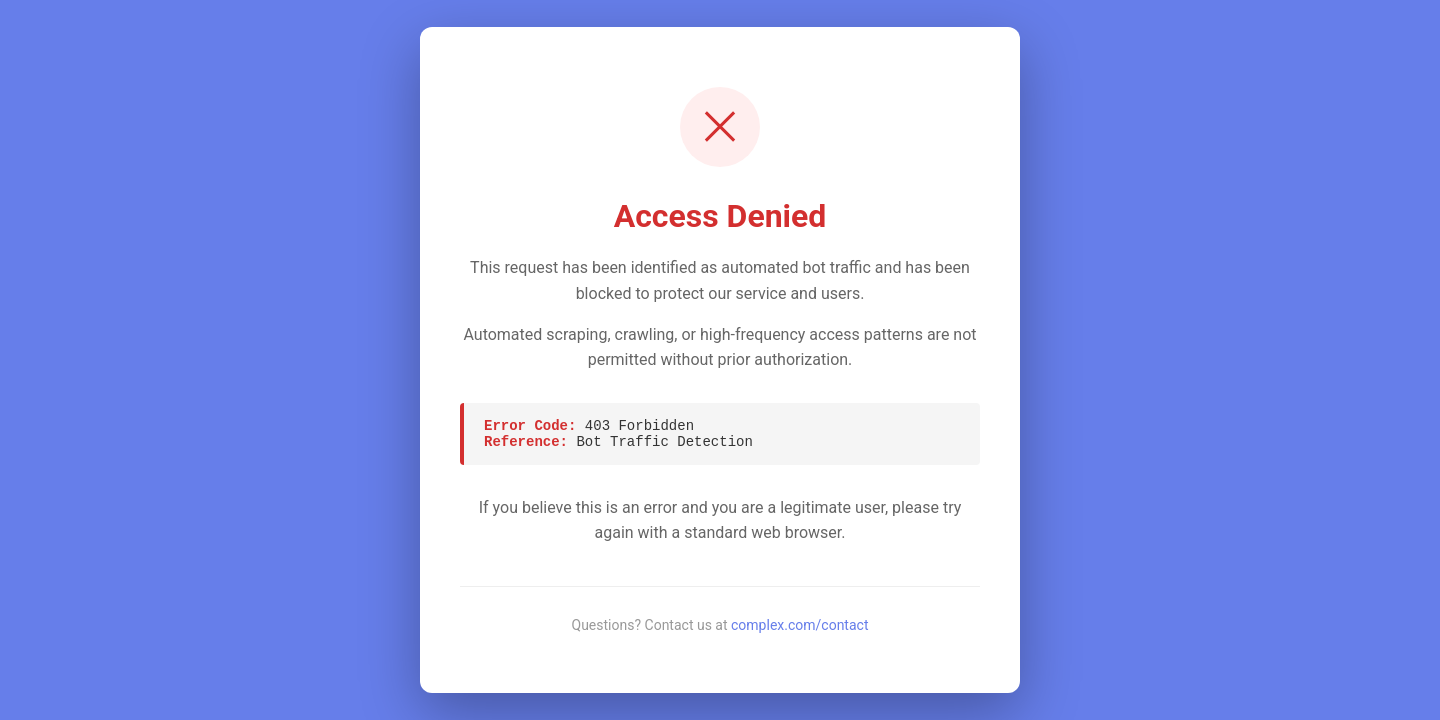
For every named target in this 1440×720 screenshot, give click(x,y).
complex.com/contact (799, 625)
